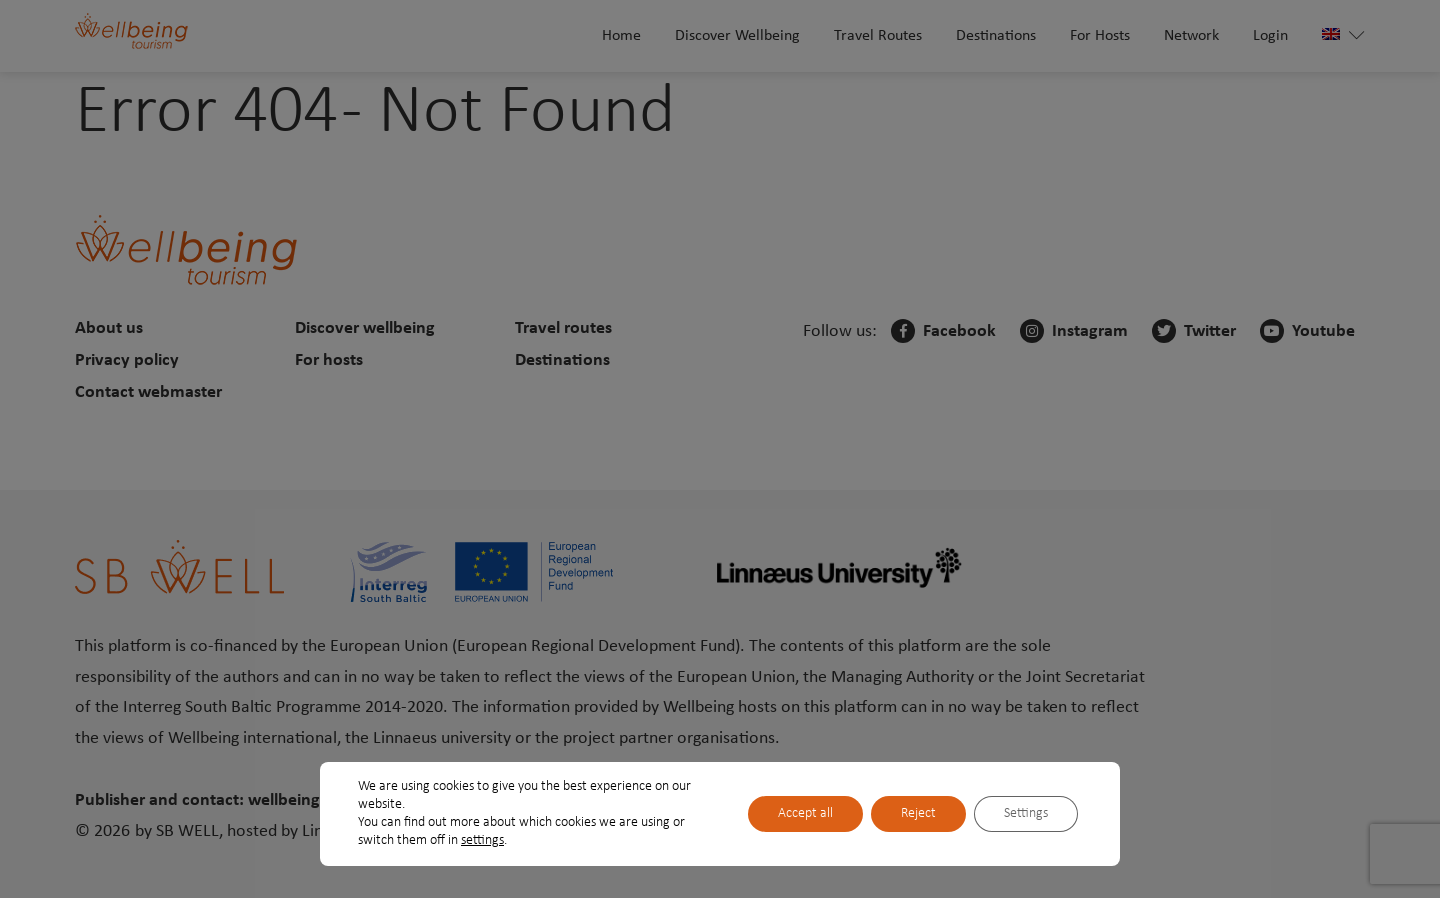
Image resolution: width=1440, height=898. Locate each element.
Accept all (805, 813)
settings (482, 840)
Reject (918, 813)
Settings (1026, 813)
